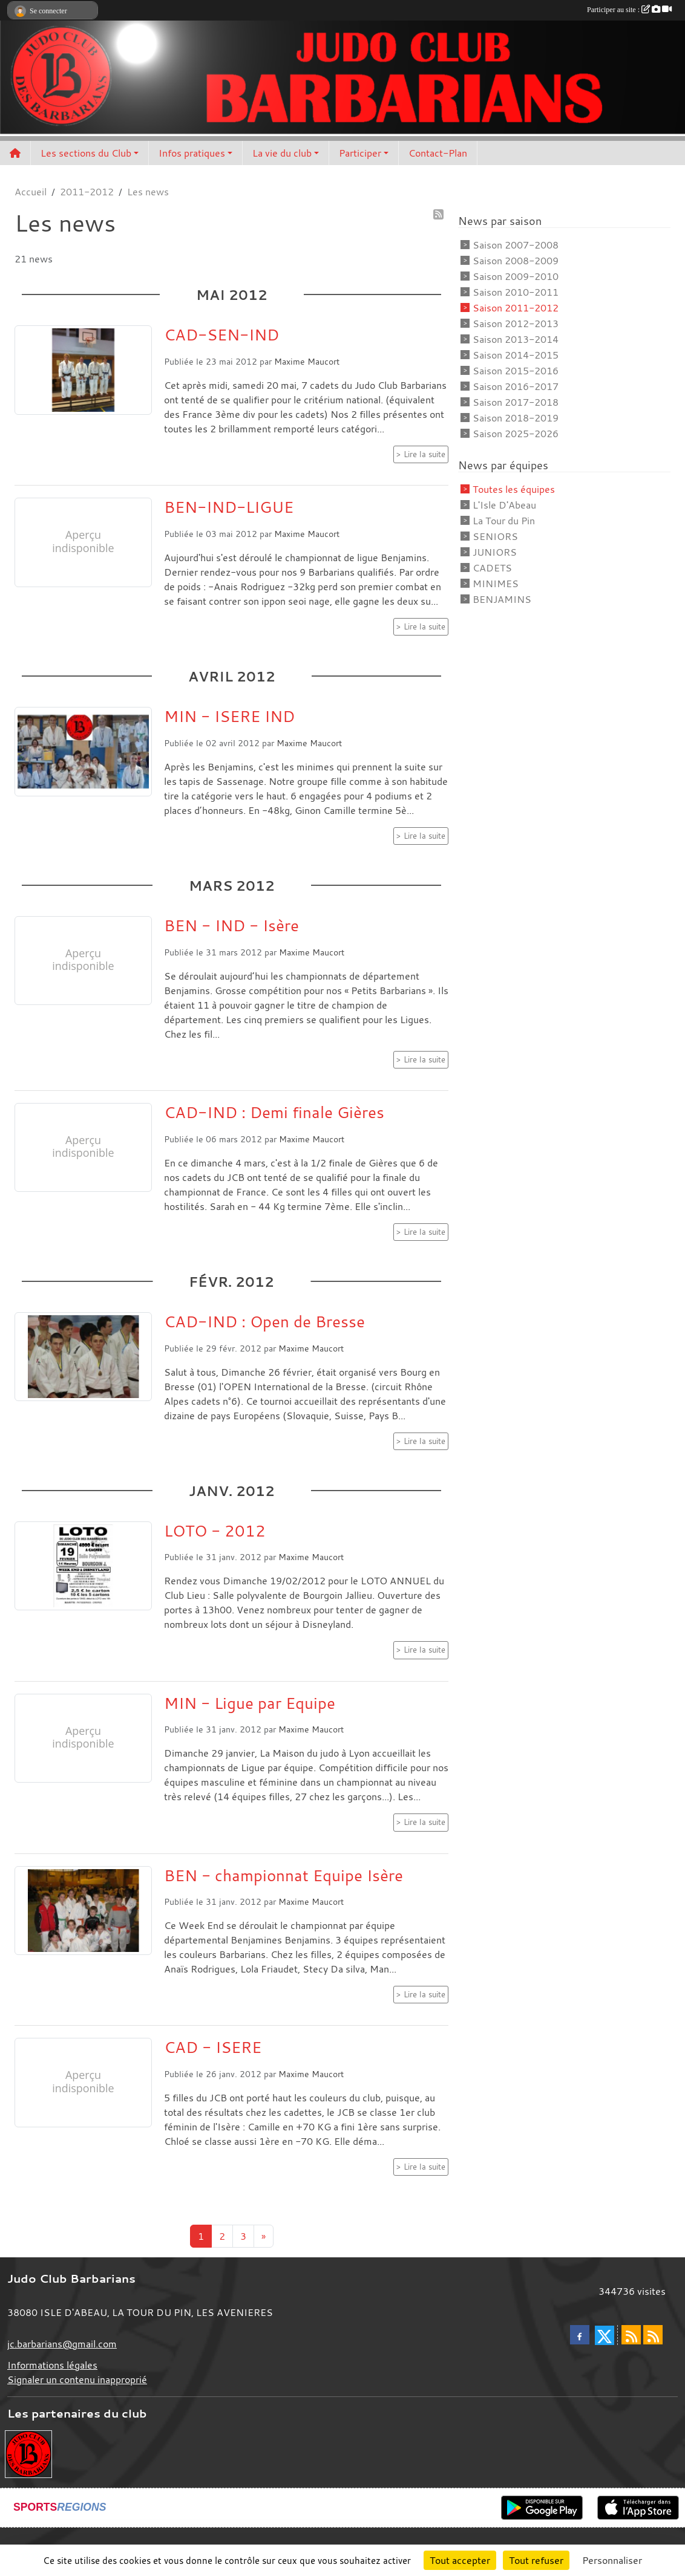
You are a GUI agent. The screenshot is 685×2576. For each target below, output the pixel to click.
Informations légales (52, 2365)
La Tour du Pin (504, 520)
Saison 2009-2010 (516, 276)
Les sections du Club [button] (86, 153)
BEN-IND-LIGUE (228, 506)
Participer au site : (629, 9)
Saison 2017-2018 (516, 402)
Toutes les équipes (514, 489)
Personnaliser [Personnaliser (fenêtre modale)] (612, 2560)
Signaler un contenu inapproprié (77, 2379)
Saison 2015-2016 (516, 370)
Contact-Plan (437, 153)
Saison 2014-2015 (516, 355)
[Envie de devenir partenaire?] (28, 2453)
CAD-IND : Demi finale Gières (274, 1112)
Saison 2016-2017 (516, 386)
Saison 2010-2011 (516, 292)
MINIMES (496, 583)
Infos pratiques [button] (192, 153)
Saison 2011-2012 (516, 307)
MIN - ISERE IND (229, 716)
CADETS (492, 567)
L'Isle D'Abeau (504, 505)
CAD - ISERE (212, 2047)
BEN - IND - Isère (231, 925)
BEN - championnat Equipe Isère (283, 1875)
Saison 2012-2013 (516, 323)
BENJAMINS (502, 599)
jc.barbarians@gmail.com (62, 2343)
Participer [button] (360, 153)
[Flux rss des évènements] (653, 2334)
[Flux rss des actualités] (631, 2334)
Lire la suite (424, 454)
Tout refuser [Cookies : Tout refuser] (536, 2560)
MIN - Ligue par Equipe (249, 1703)
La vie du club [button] (282, 153)
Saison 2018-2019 (516, 417)
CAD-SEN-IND (221, 334)
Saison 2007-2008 (516, 245)
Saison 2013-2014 (516, 339)
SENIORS (495, 536)
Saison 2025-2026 (516, 433)
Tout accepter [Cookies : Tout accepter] (460, 2560)
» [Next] (263, 2236)
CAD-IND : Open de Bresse (264, 1321)
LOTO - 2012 (215, 1530)
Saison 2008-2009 (516, 260)
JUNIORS (495, 552)
